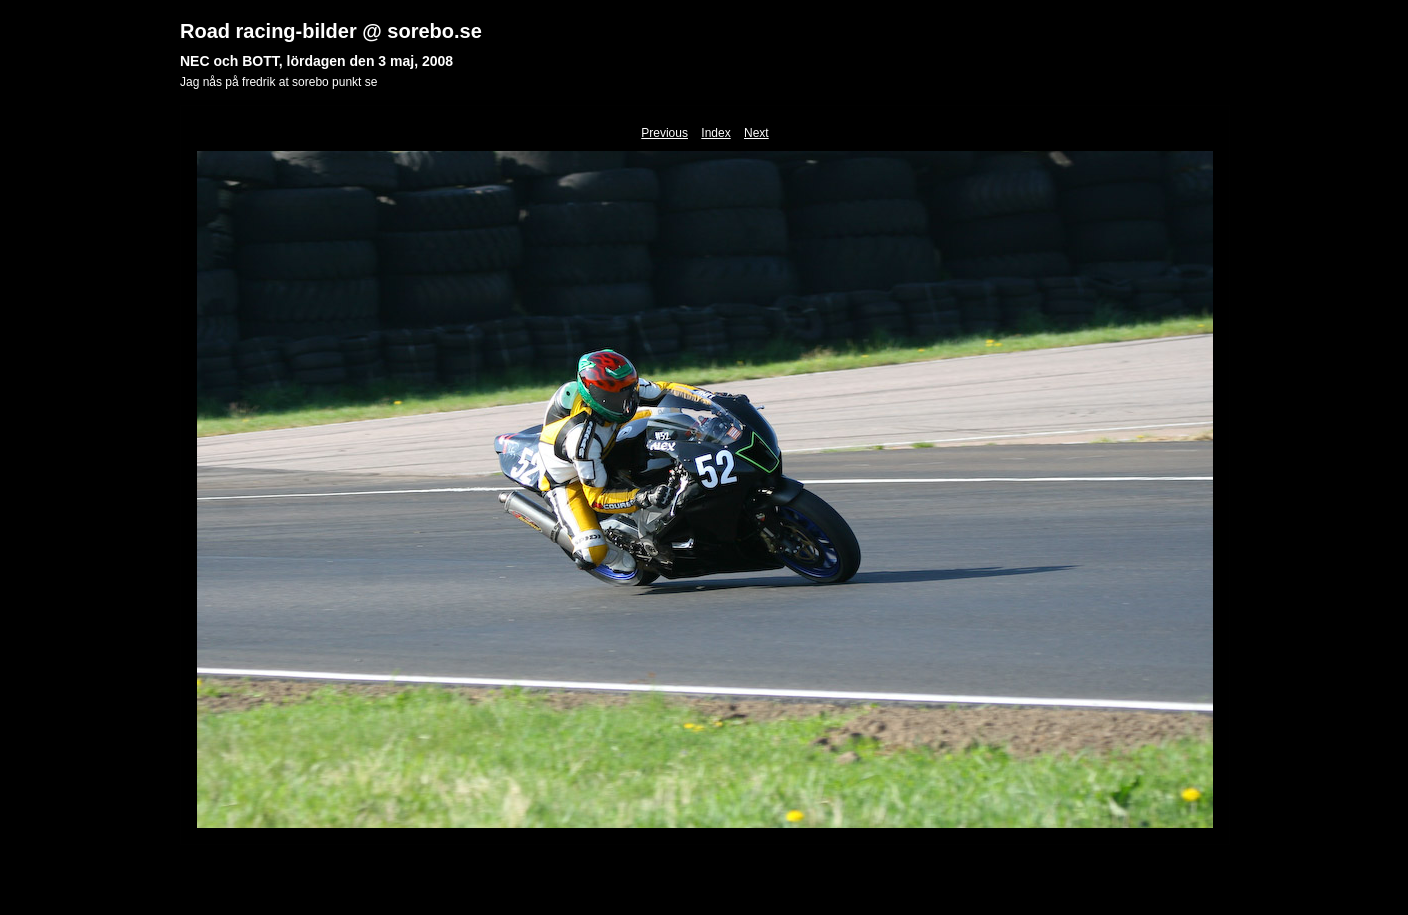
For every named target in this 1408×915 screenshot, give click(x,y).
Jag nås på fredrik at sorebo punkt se (278, 82)
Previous (664, 133)
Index (715, 133)
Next (756, 133)
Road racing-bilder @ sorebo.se (331, 31)
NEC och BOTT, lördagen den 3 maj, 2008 (316, 61)
